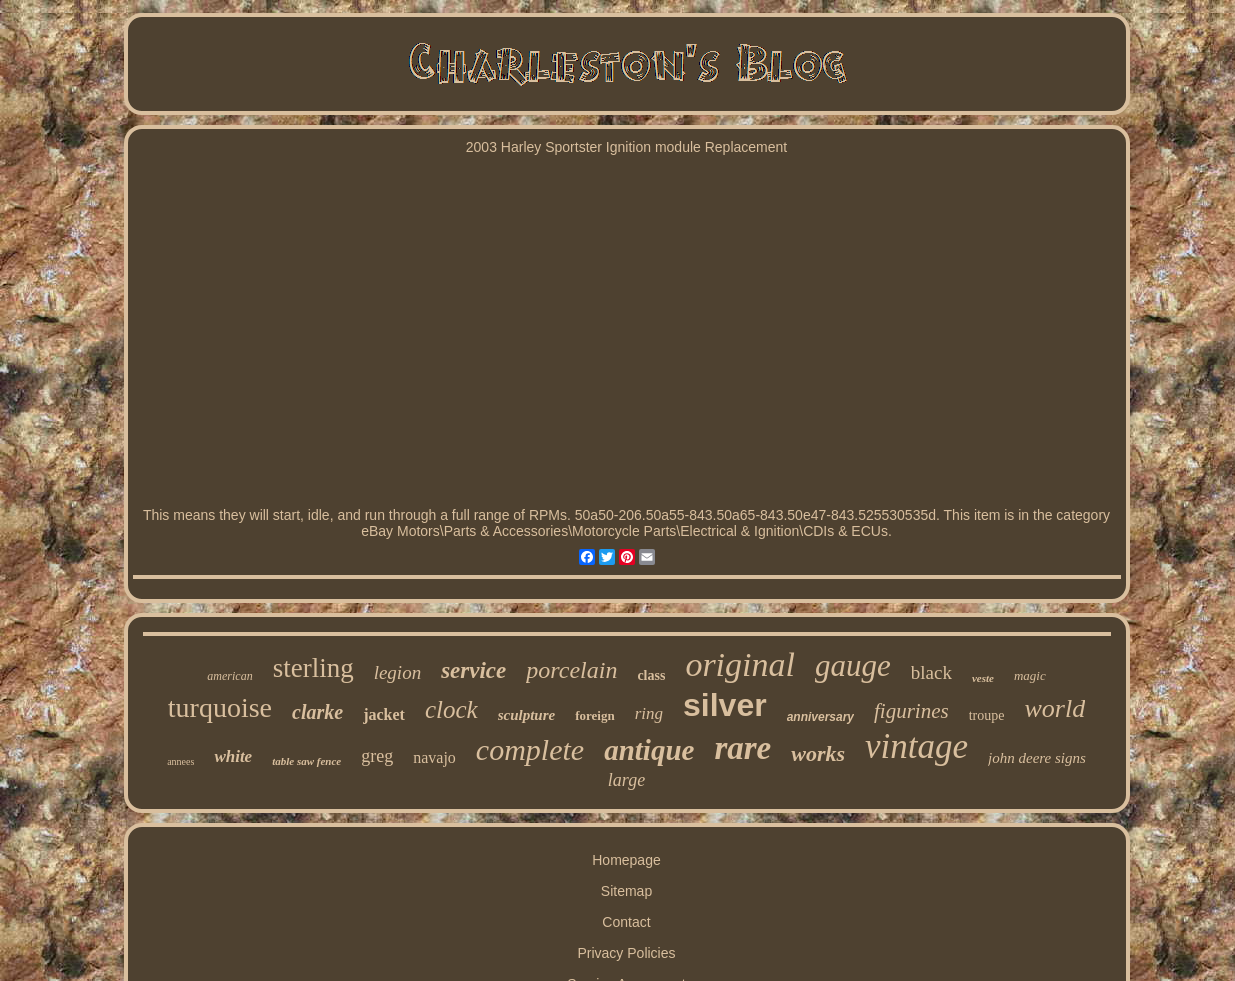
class (651, 675)
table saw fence (306, 761)
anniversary (820, 717)
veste (983, 678)
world (1054, 708)
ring (649, 713)
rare (742, 748)
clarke (317, 712)
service (473, 670)
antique (649, 750)
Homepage (626, 860)
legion (398, 672)
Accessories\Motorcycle (566, 531)
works (818, 753)
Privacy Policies (626, 953)
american (229, 676)
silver (725, 705)
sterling (313, 668)
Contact (626, 922)
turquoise (220, 707)
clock (451, 709)
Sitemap (626, 891)
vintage (916, 746)
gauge (853, 665)
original (740, 664)
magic (1030, 675)
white (233, 756)
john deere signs (1037, 758)
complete (530, 749)
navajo (434, 757)
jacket (384, 714)
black (931, 672)
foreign (594, 715)
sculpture (527, 715)
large (626, 780)
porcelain (571, 670)
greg (377, 756)
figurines (911, 711)
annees (180, 761)
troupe (987, 715)
